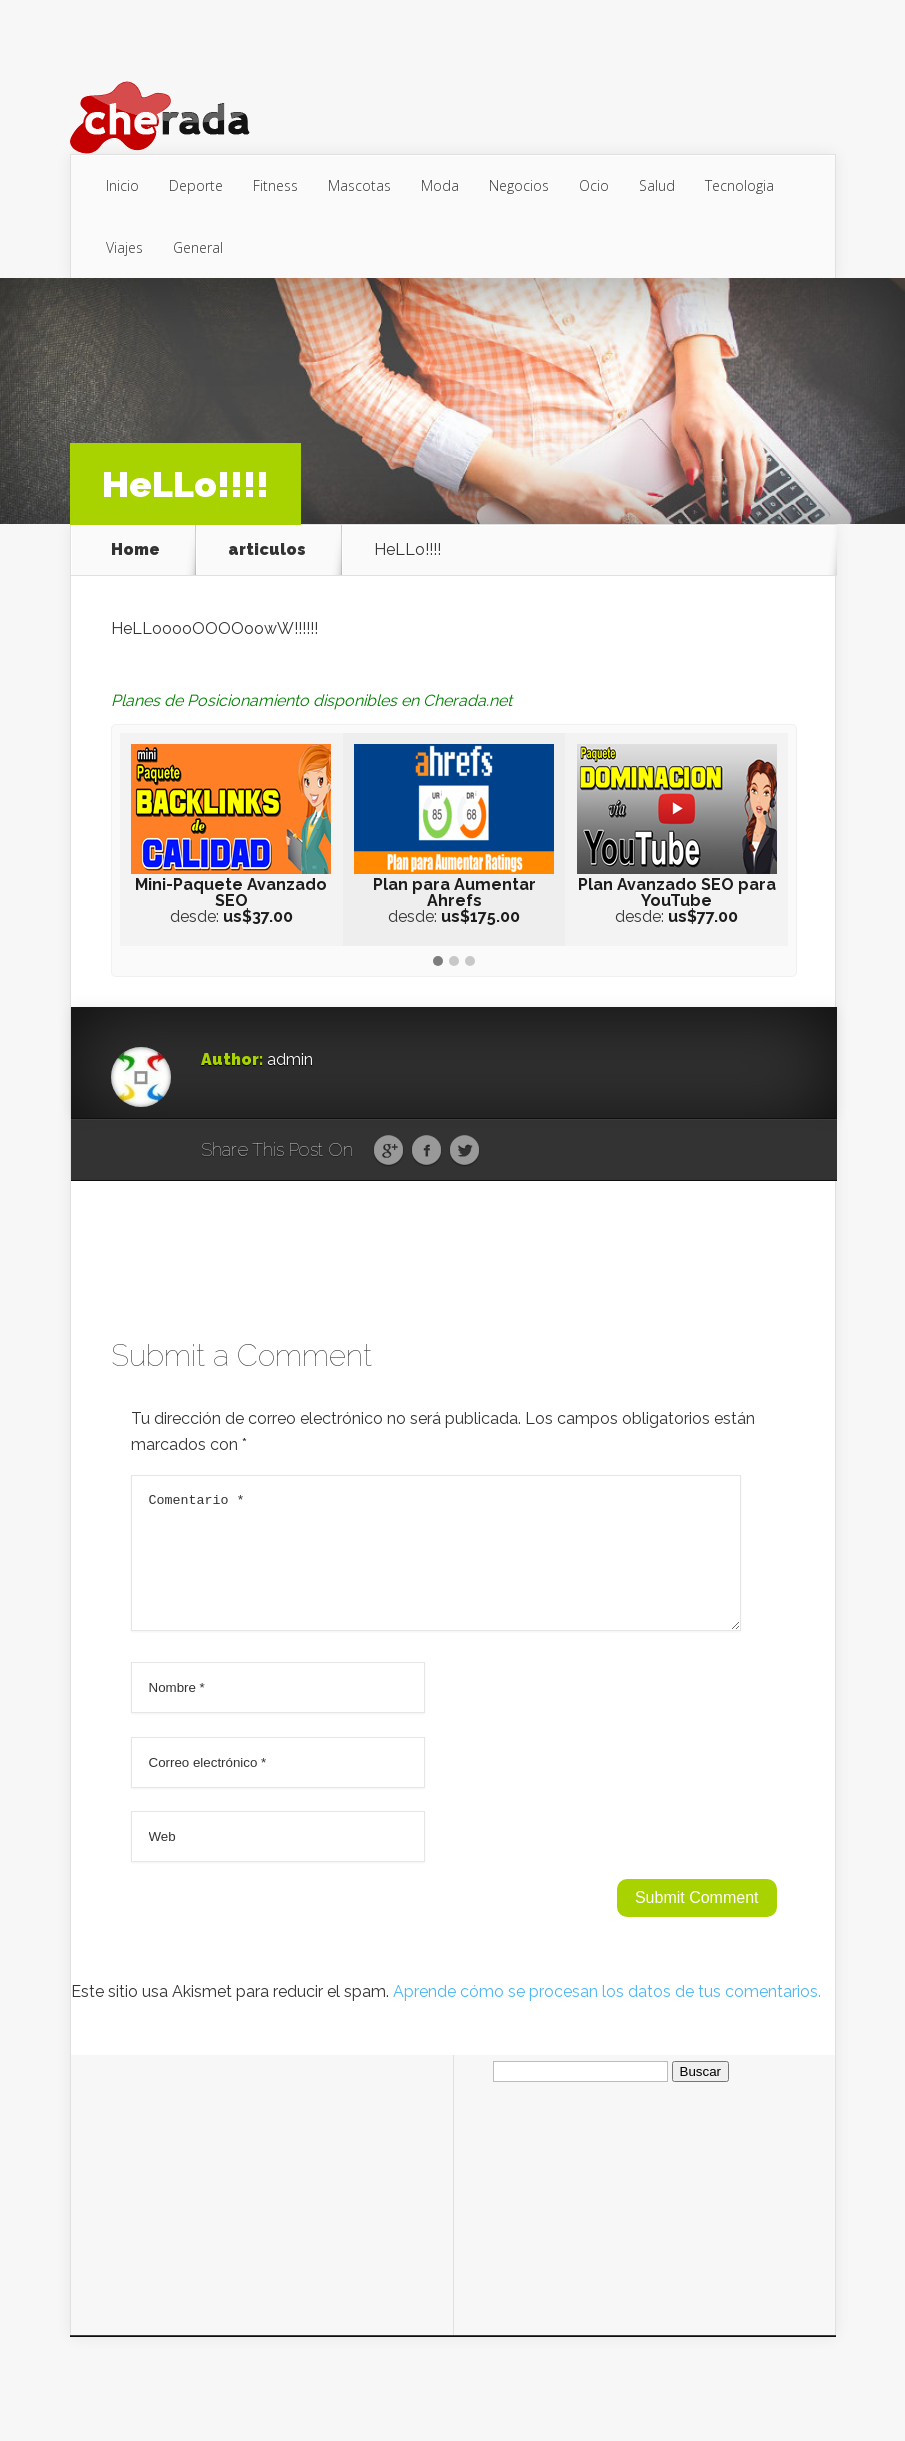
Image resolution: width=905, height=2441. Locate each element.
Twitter (464, 1151)
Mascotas (359, 185)
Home (135, 550)
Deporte (196, 185)
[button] (438, 962)
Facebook (426, 1151)
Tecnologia (739, 185)
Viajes (124, 247)
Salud (657, 185)
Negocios (519, 185)
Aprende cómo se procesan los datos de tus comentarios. (607, 2015)
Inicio (122, 185)
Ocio (594, 185)
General (198, 247)
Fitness (275, 185)
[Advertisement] (262, 2204)
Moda (440, 185)
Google (388, 1151)
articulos (267, 550)
